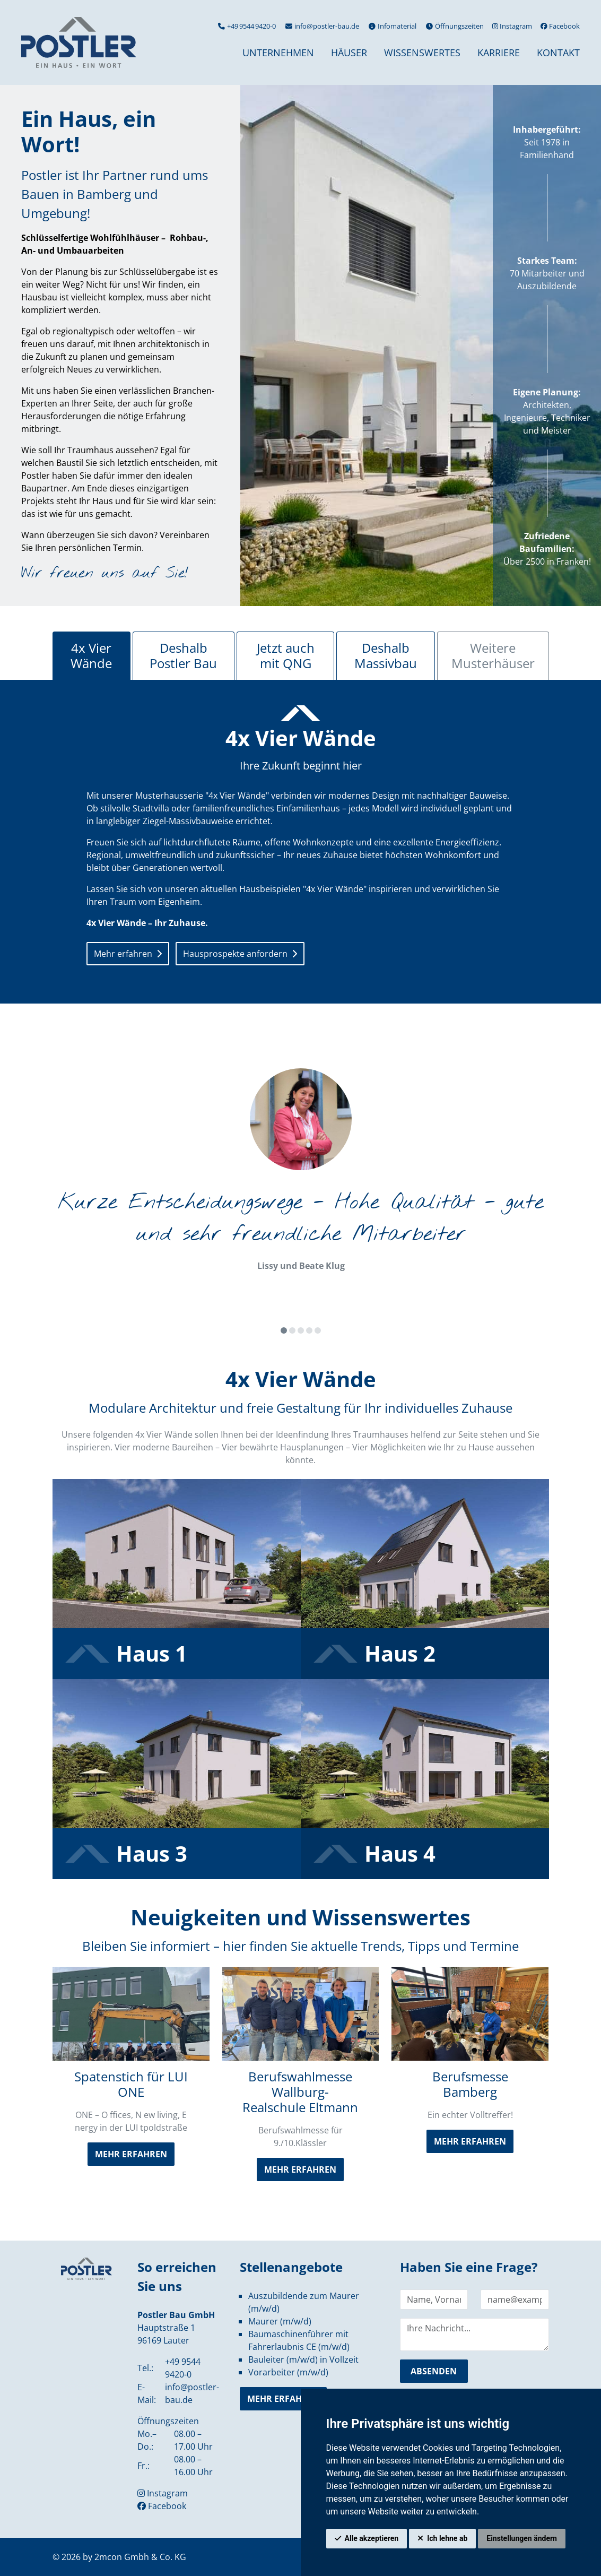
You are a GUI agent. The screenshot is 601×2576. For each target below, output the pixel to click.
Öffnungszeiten (454, 26)
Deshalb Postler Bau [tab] (183, 655)
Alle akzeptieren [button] (372, 2538)
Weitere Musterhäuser (493, 655)
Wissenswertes (422, 52)
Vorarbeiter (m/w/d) (288, 2372)
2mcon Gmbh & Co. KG (140, 2557)
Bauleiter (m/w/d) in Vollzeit (303, 2359)
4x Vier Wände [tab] (91, 655)
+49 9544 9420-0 (246, 26)
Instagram (512, 26)
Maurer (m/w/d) (279, 2321)
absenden (434, 2371)
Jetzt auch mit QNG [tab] (286, 655)
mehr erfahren (131, 2154)
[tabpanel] (300, 837)
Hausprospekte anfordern (235, 953)
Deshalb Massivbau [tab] (385, 655)
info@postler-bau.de (321, 26)
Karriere (498, 52)
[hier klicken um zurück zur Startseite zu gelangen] (78, 42)
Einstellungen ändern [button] (521, 2538)
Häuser (349, 52)
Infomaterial (392, 26)
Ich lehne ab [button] (447, 2538)
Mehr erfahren (123, 953)
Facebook (560, 26)
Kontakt (558, 52)
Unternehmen (278, 52)
